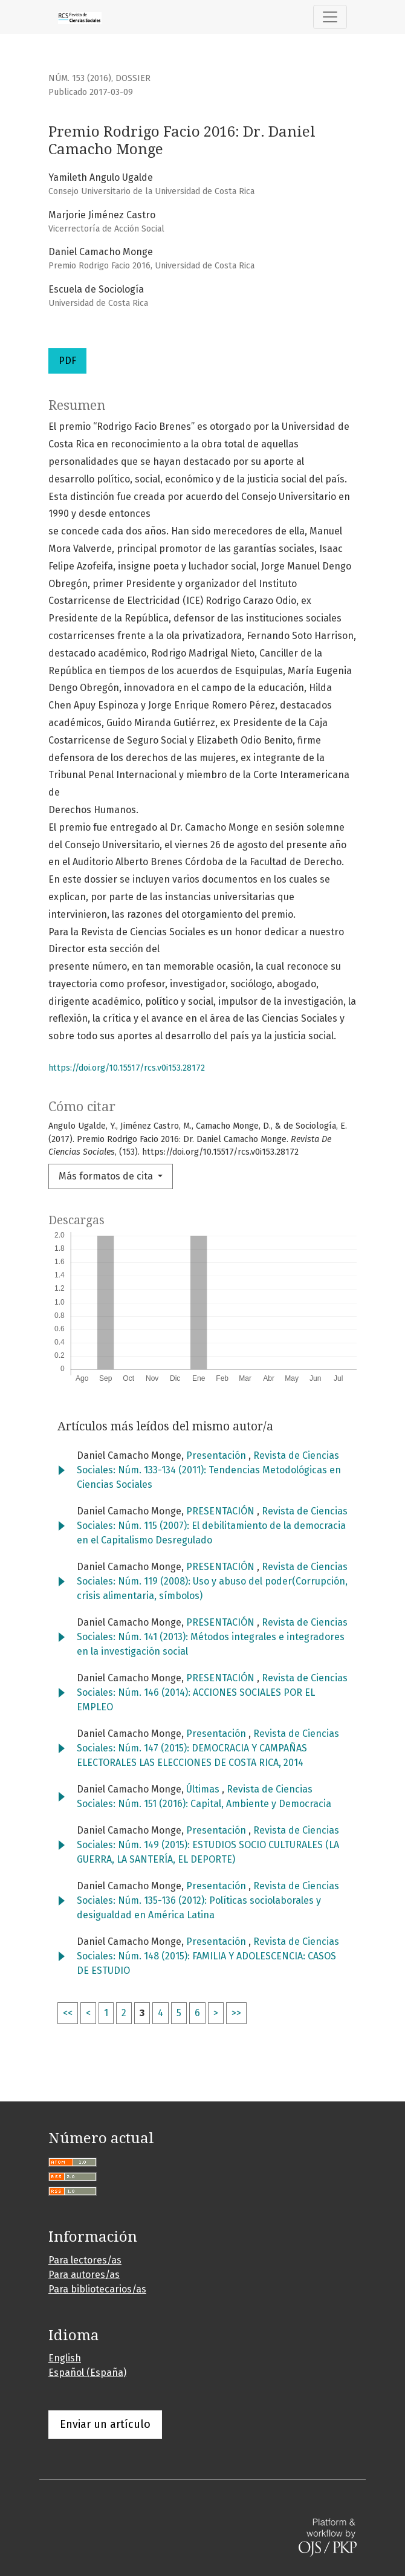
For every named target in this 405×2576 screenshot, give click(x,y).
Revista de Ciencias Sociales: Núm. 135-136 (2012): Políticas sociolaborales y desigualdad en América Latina (208, 1900)
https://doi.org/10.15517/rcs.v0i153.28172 (126, 1068)
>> (236, 2013)
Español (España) (87, 2372)
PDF (67, 360)
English (64, 2358)
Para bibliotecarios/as (97, 2289)
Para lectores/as (85, 2260)
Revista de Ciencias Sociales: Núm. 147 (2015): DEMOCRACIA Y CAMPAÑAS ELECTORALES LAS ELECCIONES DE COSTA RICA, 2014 (208, 1748)
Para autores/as (84, 2274)
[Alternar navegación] (330, 17)
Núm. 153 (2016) (79, 78)
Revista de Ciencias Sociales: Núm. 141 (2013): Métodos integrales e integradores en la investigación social (212, 1637)
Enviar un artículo (105, 2424)
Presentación (217, 1455)
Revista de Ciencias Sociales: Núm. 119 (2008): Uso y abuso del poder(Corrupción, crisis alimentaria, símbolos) (212, 1581)
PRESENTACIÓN (221, 1511)
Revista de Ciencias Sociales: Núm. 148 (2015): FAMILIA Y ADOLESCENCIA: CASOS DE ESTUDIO (208, 1956)
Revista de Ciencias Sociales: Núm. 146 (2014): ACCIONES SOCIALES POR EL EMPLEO (212, 1692)
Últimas (204, 1789)
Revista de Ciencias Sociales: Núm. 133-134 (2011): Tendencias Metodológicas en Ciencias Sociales (209, 1470)
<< (68, 2013)
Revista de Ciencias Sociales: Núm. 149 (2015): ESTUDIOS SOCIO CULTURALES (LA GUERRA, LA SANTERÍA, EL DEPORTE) (208, 1845)
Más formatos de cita (107, 1176)
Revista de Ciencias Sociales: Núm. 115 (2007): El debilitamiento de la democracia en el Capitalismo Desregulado (212, 1525)
